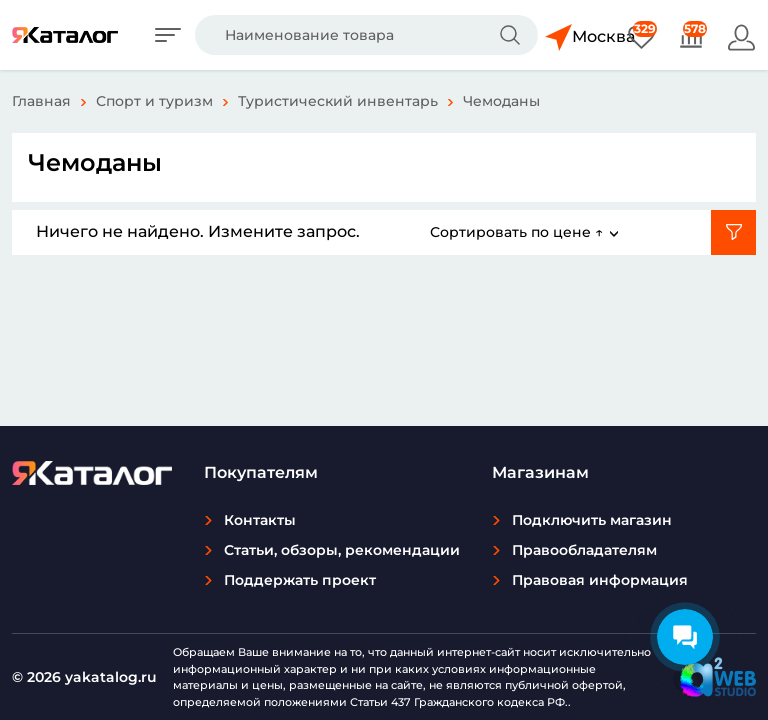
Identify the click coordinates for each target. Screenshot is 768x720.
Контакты (260, 520)
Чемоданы (501, 101)
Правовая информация (600, 580)
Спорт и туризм (154, 101)
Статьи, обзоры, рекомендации (342, 550)
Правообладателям (584, 550)
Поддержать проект (300, 580)
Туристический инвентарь (338, 101)
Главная (41, 101)
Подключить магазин (592, 520)
